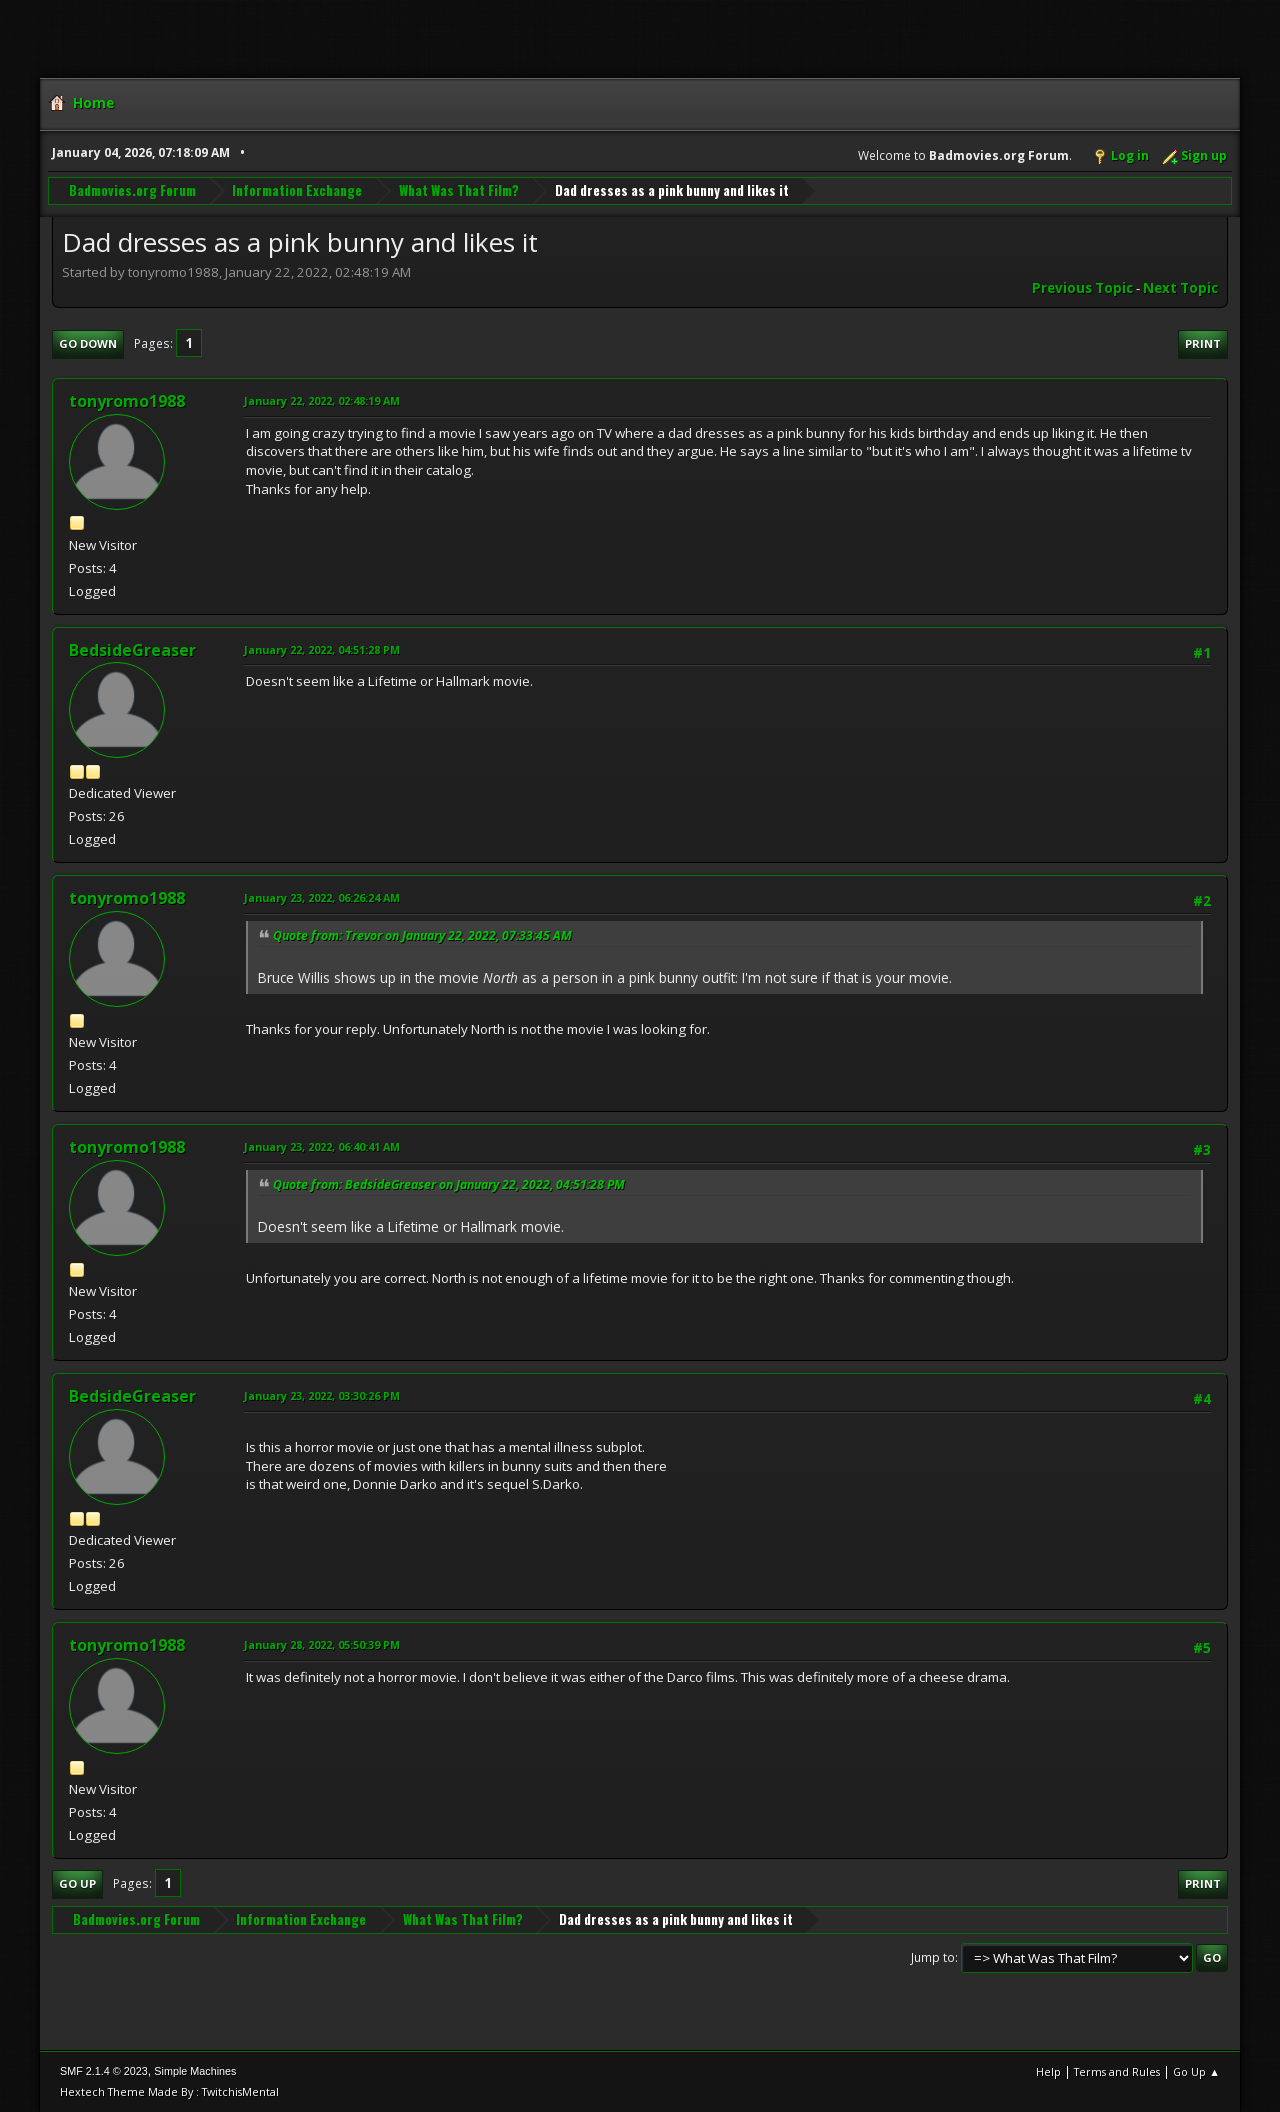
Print (1203, 343)
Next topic (1180, 288)
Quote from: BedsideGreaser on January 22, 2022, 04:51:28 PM (449, 1184)
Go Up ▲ (1196, 2071)
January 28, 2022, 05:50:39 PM (322, 1644)
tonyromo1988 (127, 401)
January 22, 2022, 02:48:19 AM (322, 400)
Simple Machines (195, 2071)
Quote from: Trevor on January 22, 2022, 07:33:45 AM (422, 935)
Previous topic (1082, 288)
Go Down (88, 343)
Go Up (77, 1883)
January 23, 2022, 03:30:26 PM (322, 1395)
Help (1048, 2071)
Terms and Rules (1117, 2071)
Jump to (933, 1957)
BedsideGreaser (132, 650)
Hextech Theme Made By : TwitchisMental (169, 2091)
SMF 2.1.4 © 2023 (104, 2071)
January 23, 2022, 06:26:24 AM (322, 897)
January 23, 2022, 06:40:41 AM (322, 1146)
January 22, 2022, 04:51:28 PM (322, 649)
